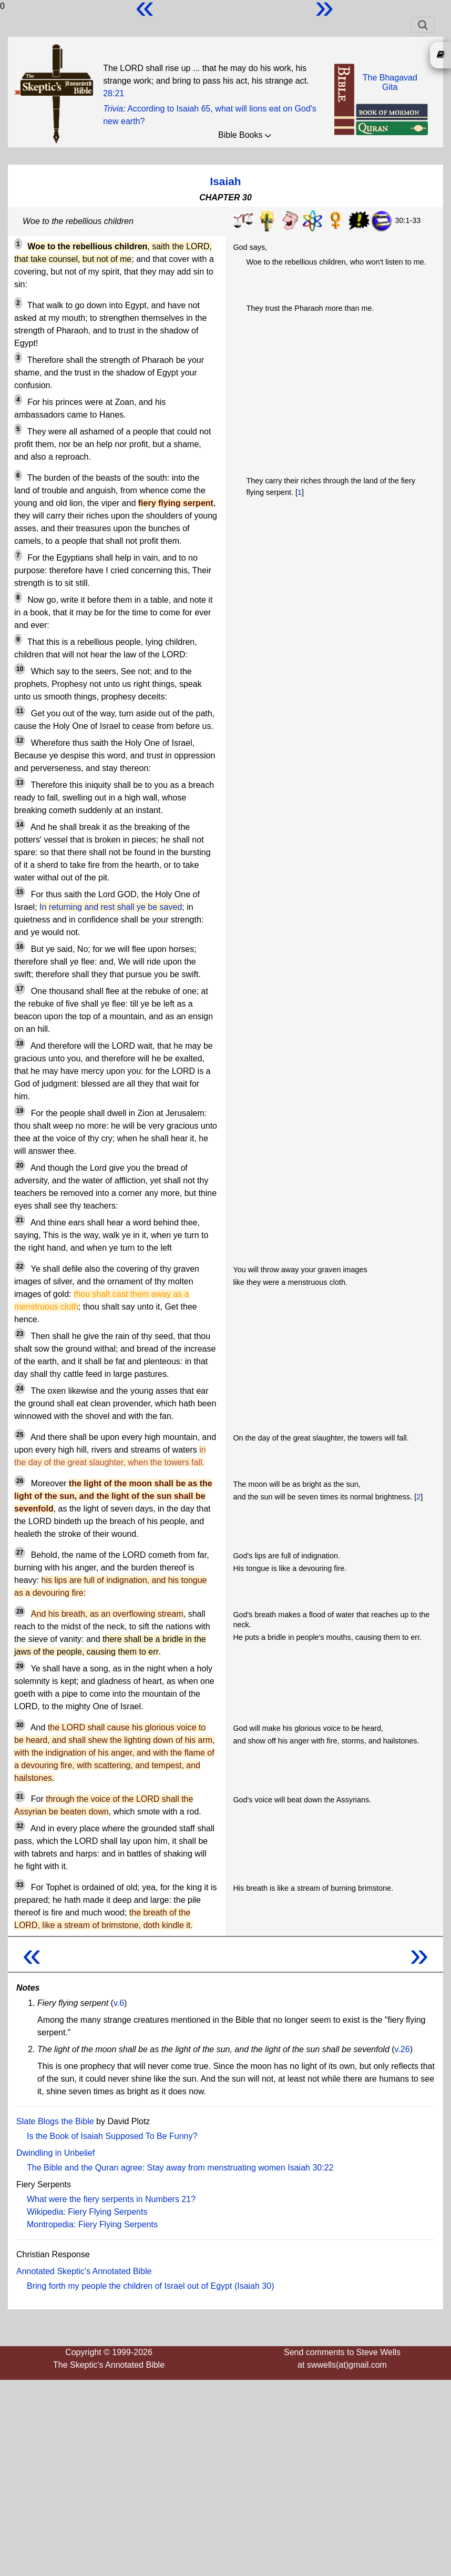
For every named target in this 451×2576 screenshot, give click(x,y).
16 (19, 946)
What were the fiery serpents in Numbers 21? (111, 2199)
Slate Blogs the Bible (55, 2121)
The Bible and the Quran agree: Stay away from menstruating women (156, 2167)
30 (19, 1725)
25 (19, 1434)
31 (19, 1796)
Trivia (113, 108)
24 (19, 1388)
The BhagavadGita (390, 82)
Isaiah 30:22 (310, 2167)
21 (19, 1220)
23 (19, 1333)
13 (19, 782)
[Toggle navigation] (423, 25)
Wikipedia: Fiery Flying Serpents (87, 2211)
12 (19, 740)
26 (19, 1481)
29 (19, 1666)
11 (19, 711)
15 (19, 892)
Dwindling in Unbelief (55, 2152)
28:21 (113, 93)
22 (19, 1266)
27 (19, 1552)
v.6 (119, 2003)
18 (19, 1043)
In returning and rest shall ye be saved (110, 906)
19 (19, 1110)
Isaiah (225, 181)
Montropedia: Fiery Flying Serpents (92, 2224)
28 (19, 1611)
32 (19, 1826)
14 (19, 824)
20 (19, 1165)
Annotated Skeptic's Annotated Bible (83, 2271)
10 (19, 669)
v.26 (402, 2049)
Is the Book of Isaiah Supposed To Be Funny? (112, 2136)
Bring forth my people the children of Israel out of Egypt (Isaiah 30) (150, 2285)
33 (19, 1885)
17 (19, 988)
